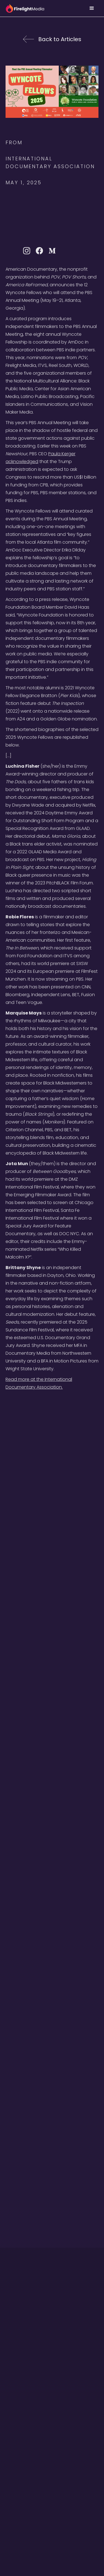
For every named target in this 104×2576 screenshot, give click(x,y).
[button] (91, 8)
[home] (25, 8)
